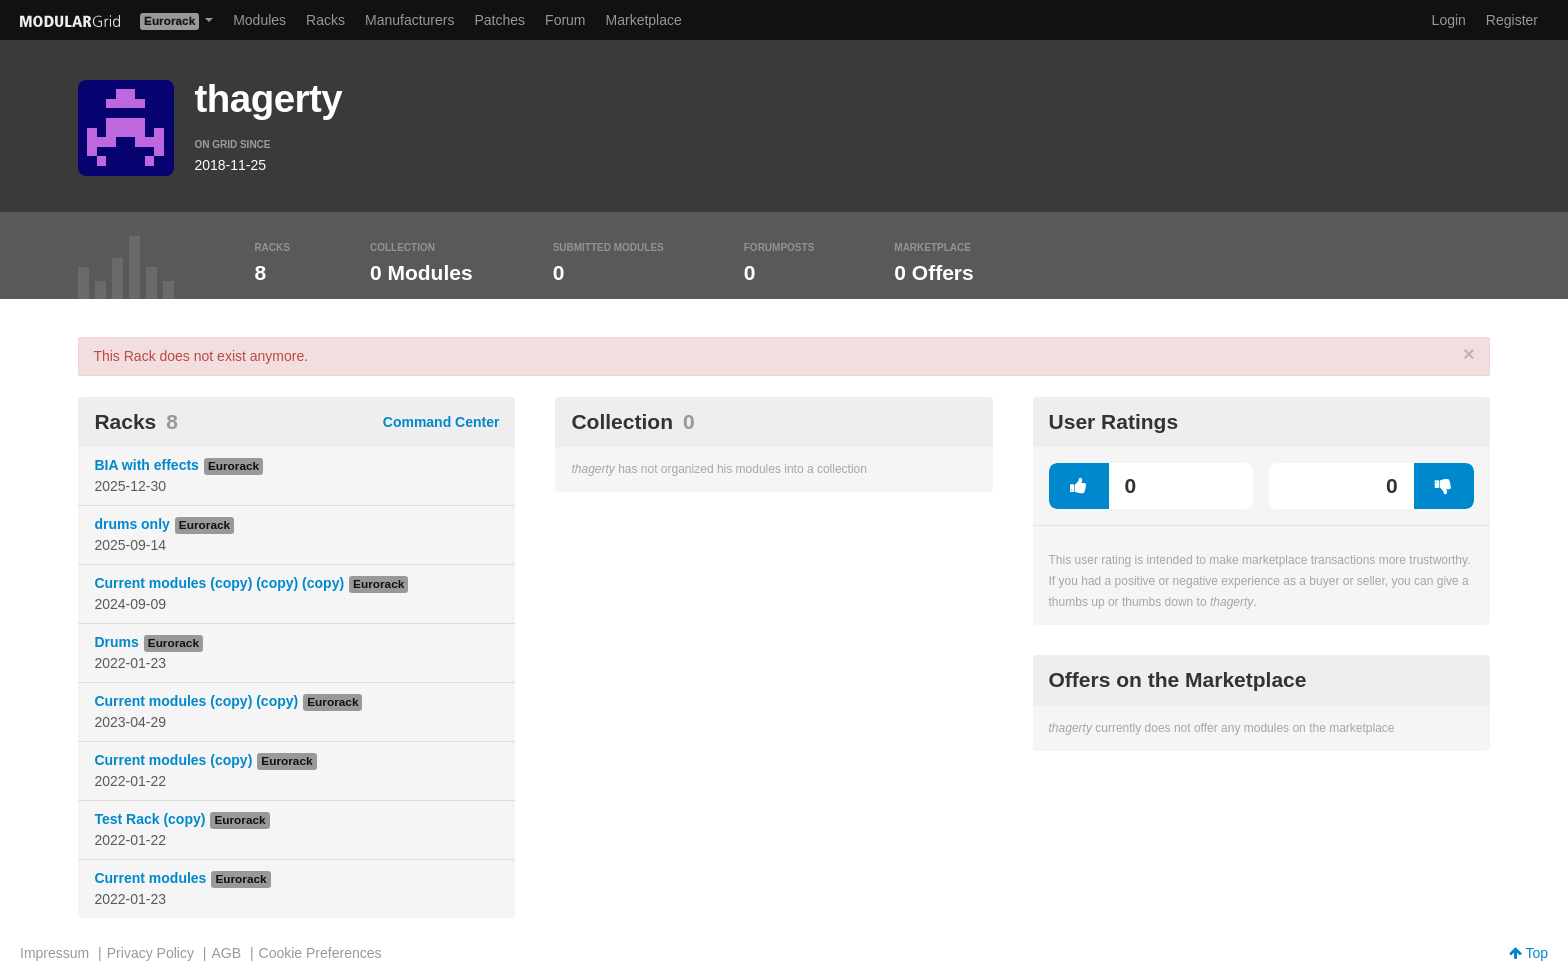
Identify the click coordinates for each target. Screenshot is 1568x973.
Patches (499, 20)
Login (1449, 20)
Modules (259, 20)
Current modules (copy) (173, 760)
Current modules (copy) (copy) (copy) (219, 583)
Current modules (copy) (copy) (196, 701)
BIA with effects (146, 465)
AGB (226, 953)
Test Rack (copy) (149, 819)
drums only (131, 524)
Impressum (54, 953)
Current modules (150, 878)
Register (1512, 20)
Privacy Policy (150, 953)
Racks (325, 20)
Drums (116, 642)
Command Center (441, 422)
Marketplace (644, 20)
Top (1528, 953)
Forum (565, 20)
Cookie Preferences (320, 953)
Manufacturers (409, 20)
